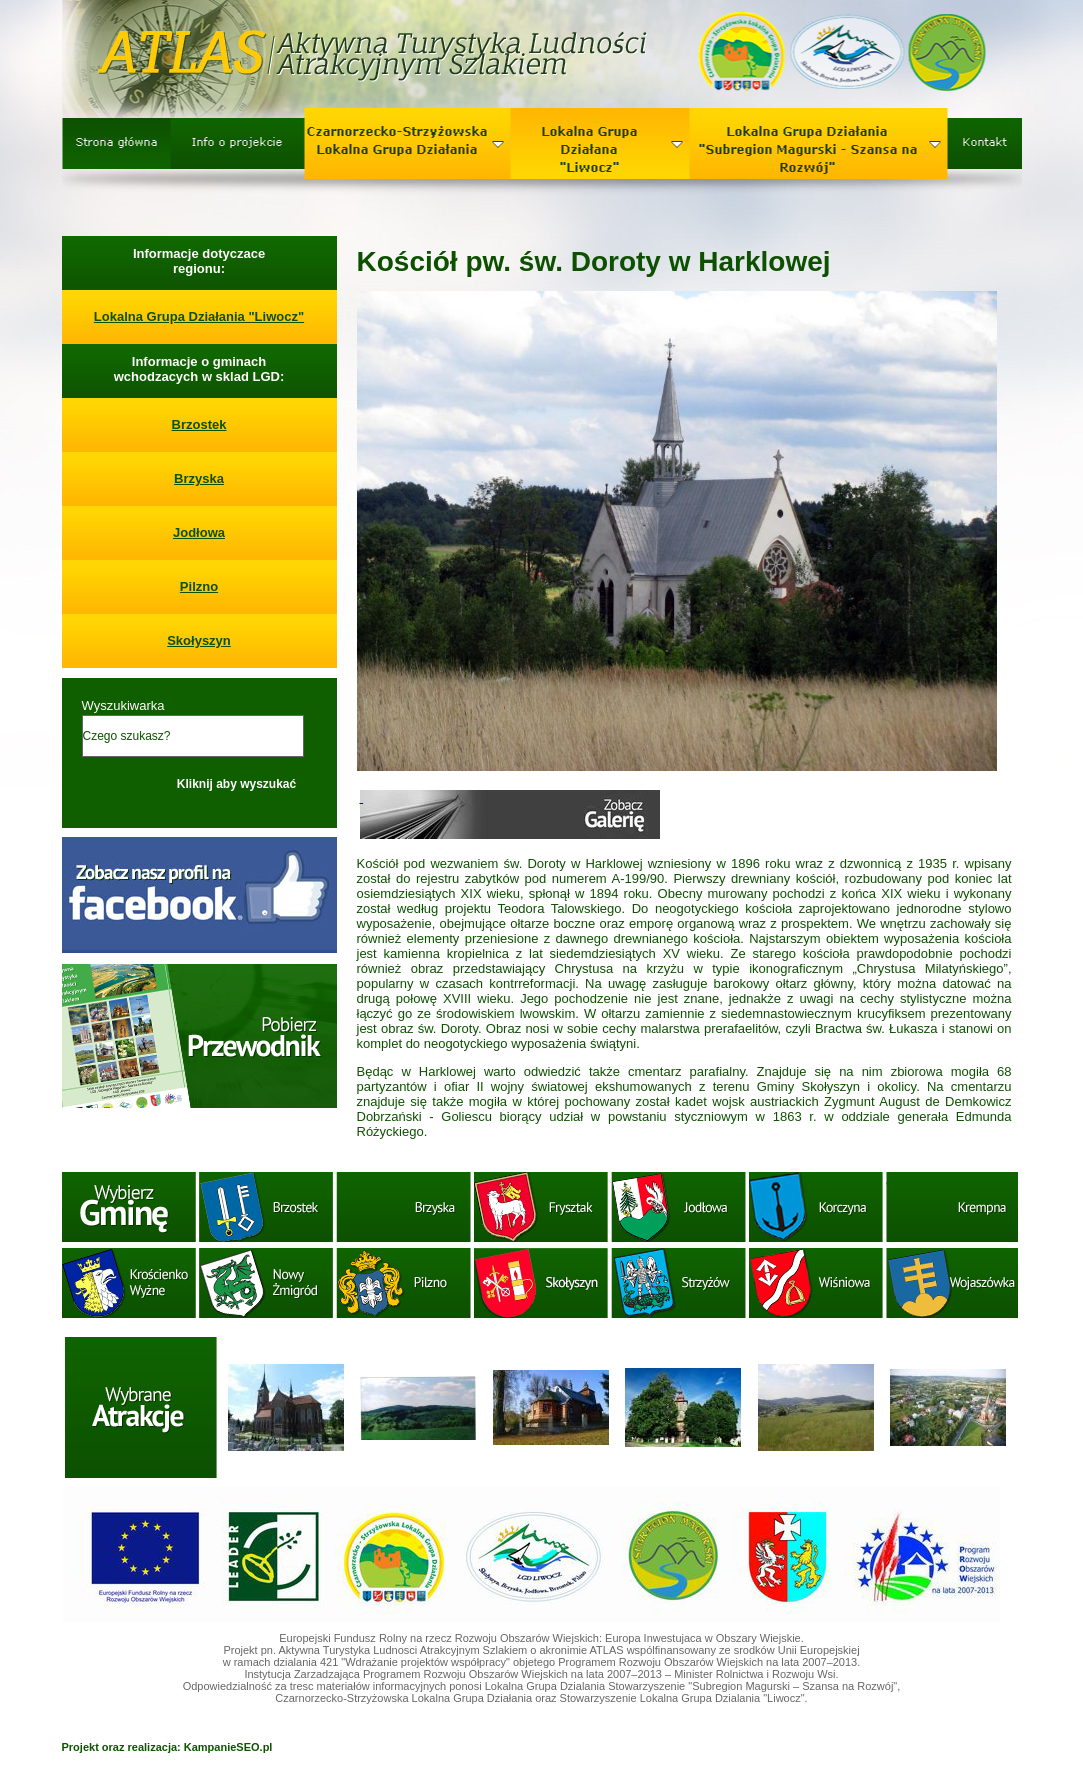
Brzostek (199, 424)
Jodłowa (199, 532)
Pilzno (199, 586)
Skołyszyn (199, 640)
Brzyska (199, 478)
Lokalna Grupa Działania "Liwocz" (199, 316)
